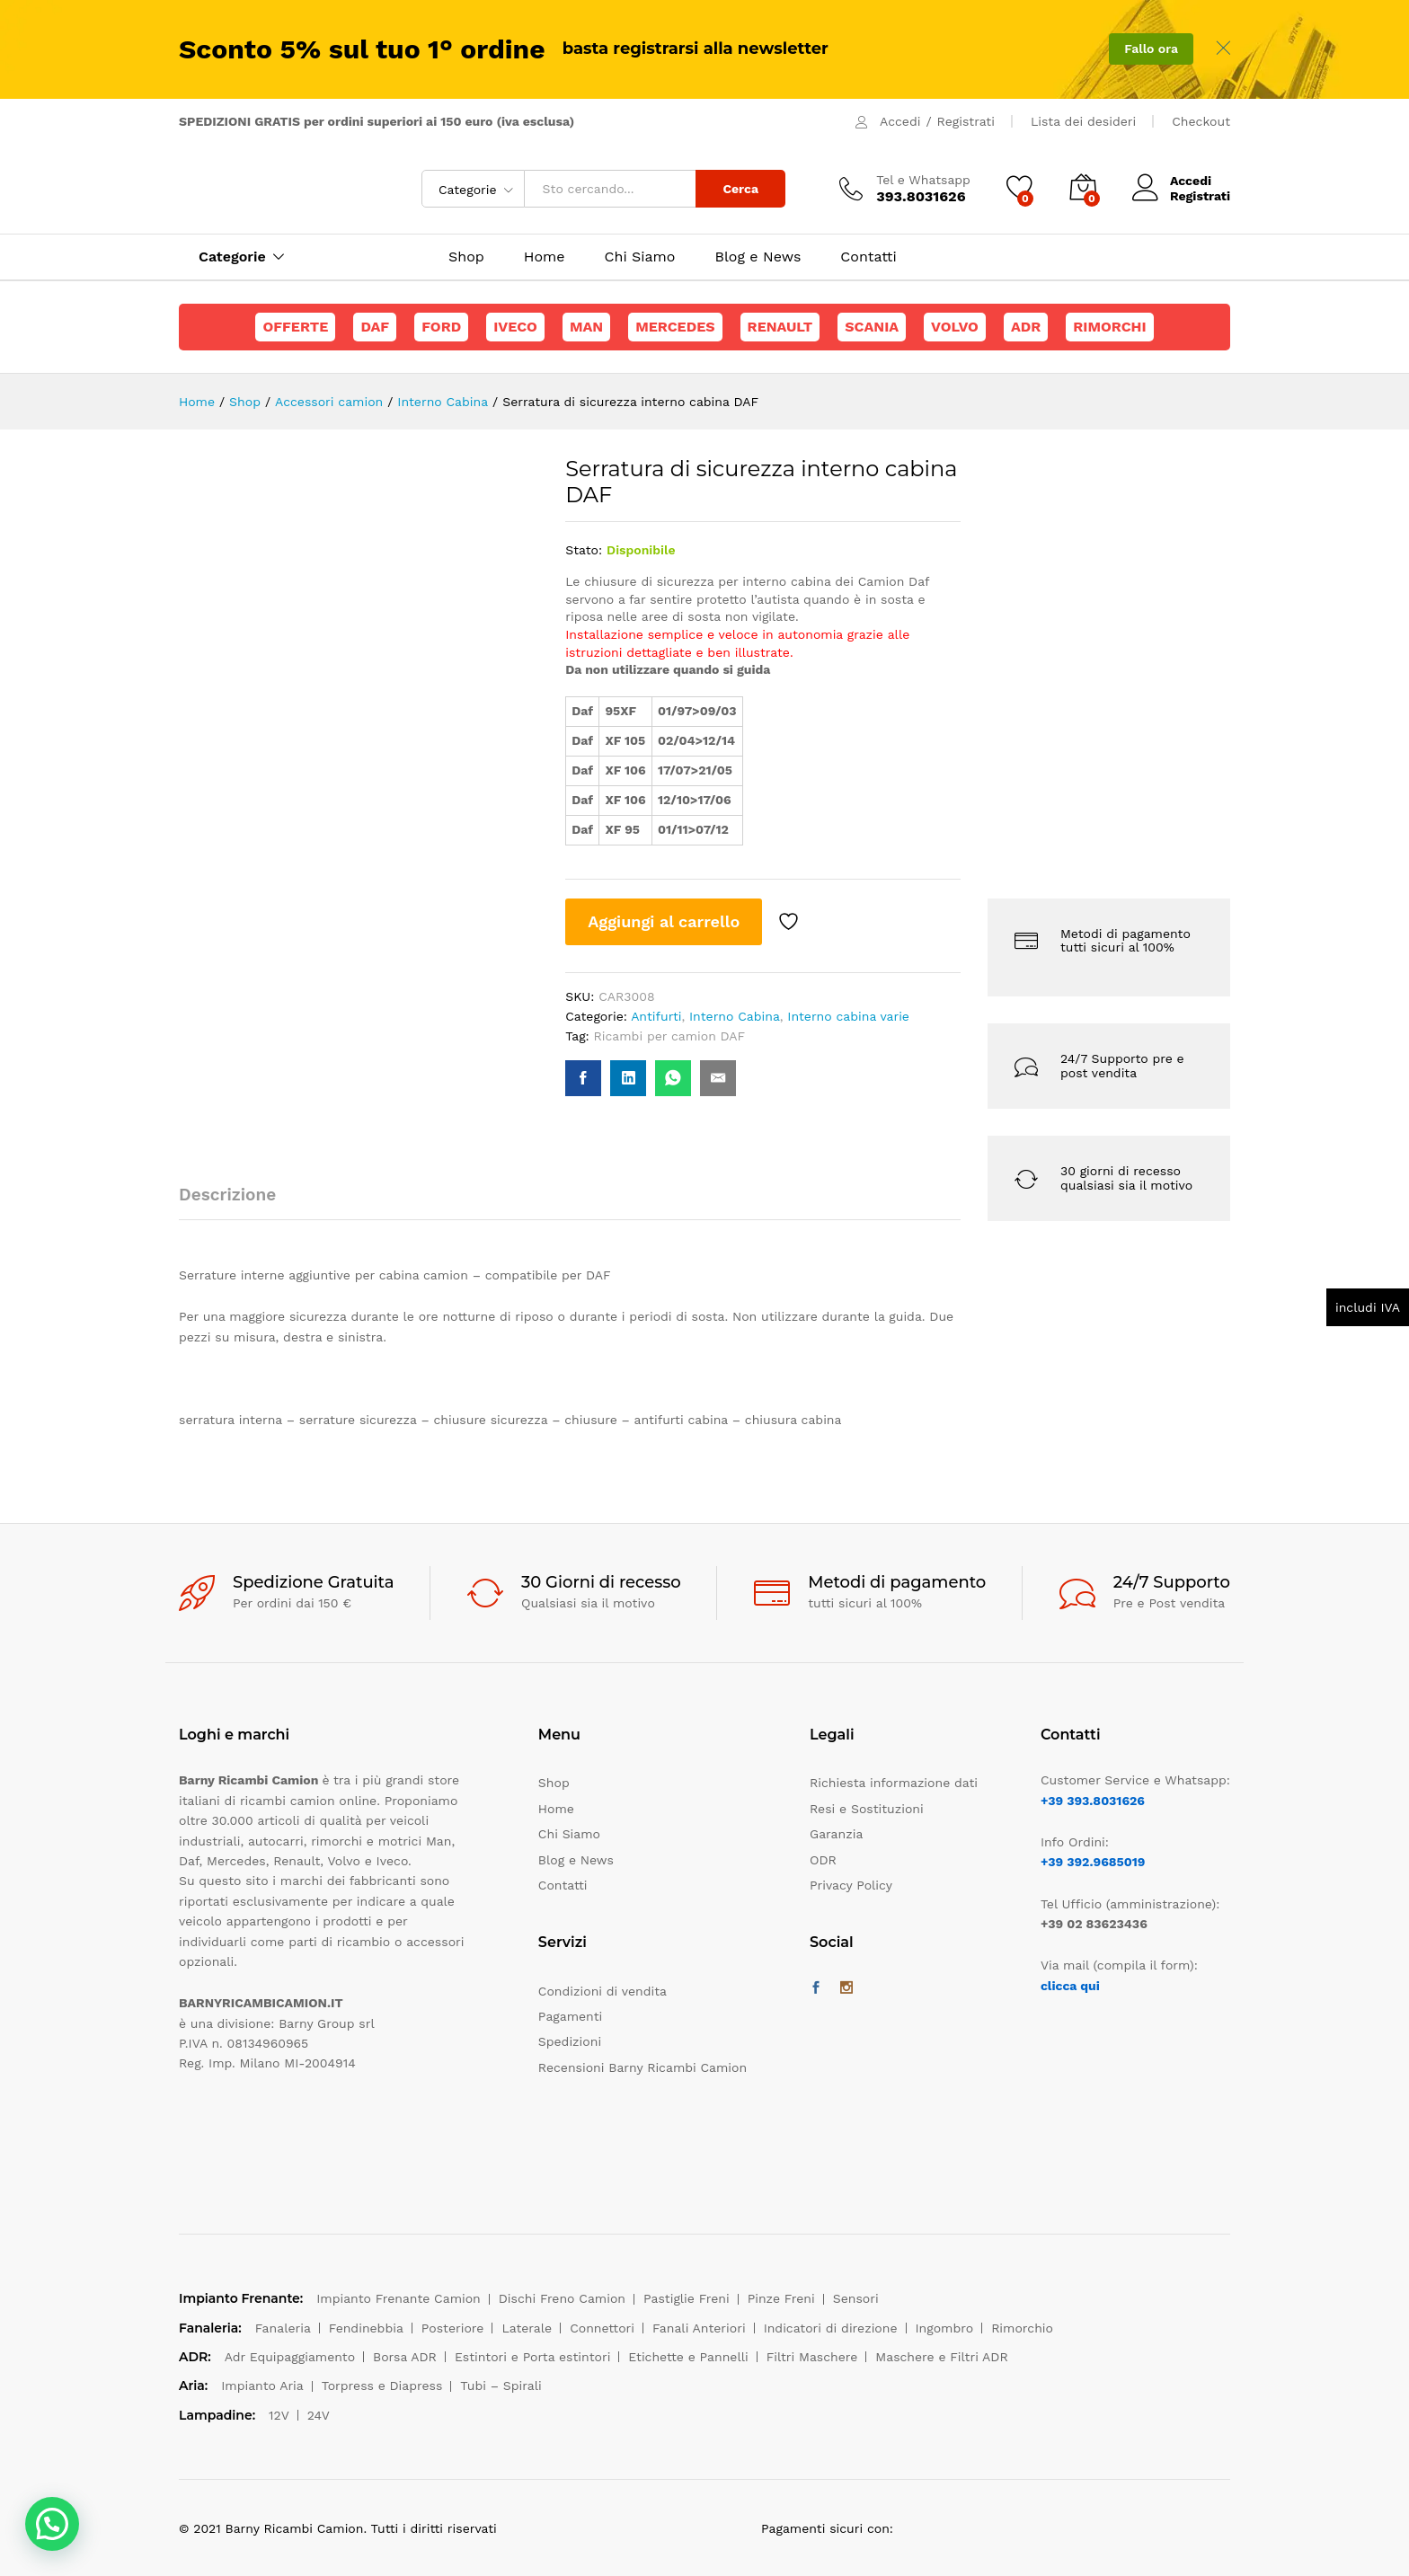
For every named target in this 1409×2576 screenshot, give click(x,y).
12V (279, 2415)
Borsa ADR (405, 2357)
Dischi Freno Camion (562, 2298)
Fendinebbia (366, 2328)
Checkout (1201, 121)
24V (318, 2415)
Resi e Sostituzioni (867, 1808)
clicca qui (1070, 1985)
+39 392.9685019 (1093, 1862)
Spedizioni (569, 2041)
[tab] (236, 1202)
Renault (780, 326)
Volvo (955, 326)
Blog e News (757, 257)
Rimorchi (1109, 326)
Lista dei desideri (1083, 121)
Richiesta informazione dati (894, 1782)
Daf (374, 326)
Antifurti (656, 1016)
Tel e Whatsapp (923, 180)
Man (586, 326)
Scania (872, 326)
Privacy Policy (851, 1885)
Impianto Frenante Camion (398, 2298)
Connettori (602, 2328)
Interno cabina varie (848, 1016)
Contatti (868, 257)
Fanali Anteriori (699, 2328)
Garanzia (836, 1834)
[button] (52, 2524)
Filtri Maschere (812, 2357)
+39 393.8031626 (1093, 1800)
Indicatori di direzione (831, 2328)
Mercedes (674, 326)
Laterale (526, 2328)
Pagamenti (570, 2016)
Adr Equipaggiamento (290, 2357)
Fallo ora (1151, 48)
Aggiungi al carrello (664, 921)
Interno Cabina (734, 1016)
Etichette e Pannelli (688, 2357)
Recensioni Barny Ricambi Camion (642, 2067)
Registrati (966, 121)
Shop (466, 257)
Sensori (856, 2298)
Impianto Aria (262, 2385)
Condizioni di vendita (602, 1991)
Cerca (740, 188)
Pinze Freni (781, 2298)
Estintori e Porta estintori (532, 2357)
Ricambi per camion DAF (670, 1036)
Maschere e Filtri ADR (941, 2357)
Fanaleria (283, 2328)
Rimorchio (1022, 2328)
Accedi (900, 121)
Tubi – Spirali (500, 2385)
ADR (1026, 326)
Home (544, 257)
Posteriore (452, 2328)
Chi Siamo (640, 257)
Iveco (515, 326)
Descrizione (227, 1194)
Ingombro (945, 2328)
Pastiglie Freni (686, 2298)
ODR (823, 1860)
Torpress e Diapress (382, 2385)
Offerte (295, 326)
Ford (441, 326)
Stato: (583, 550)
